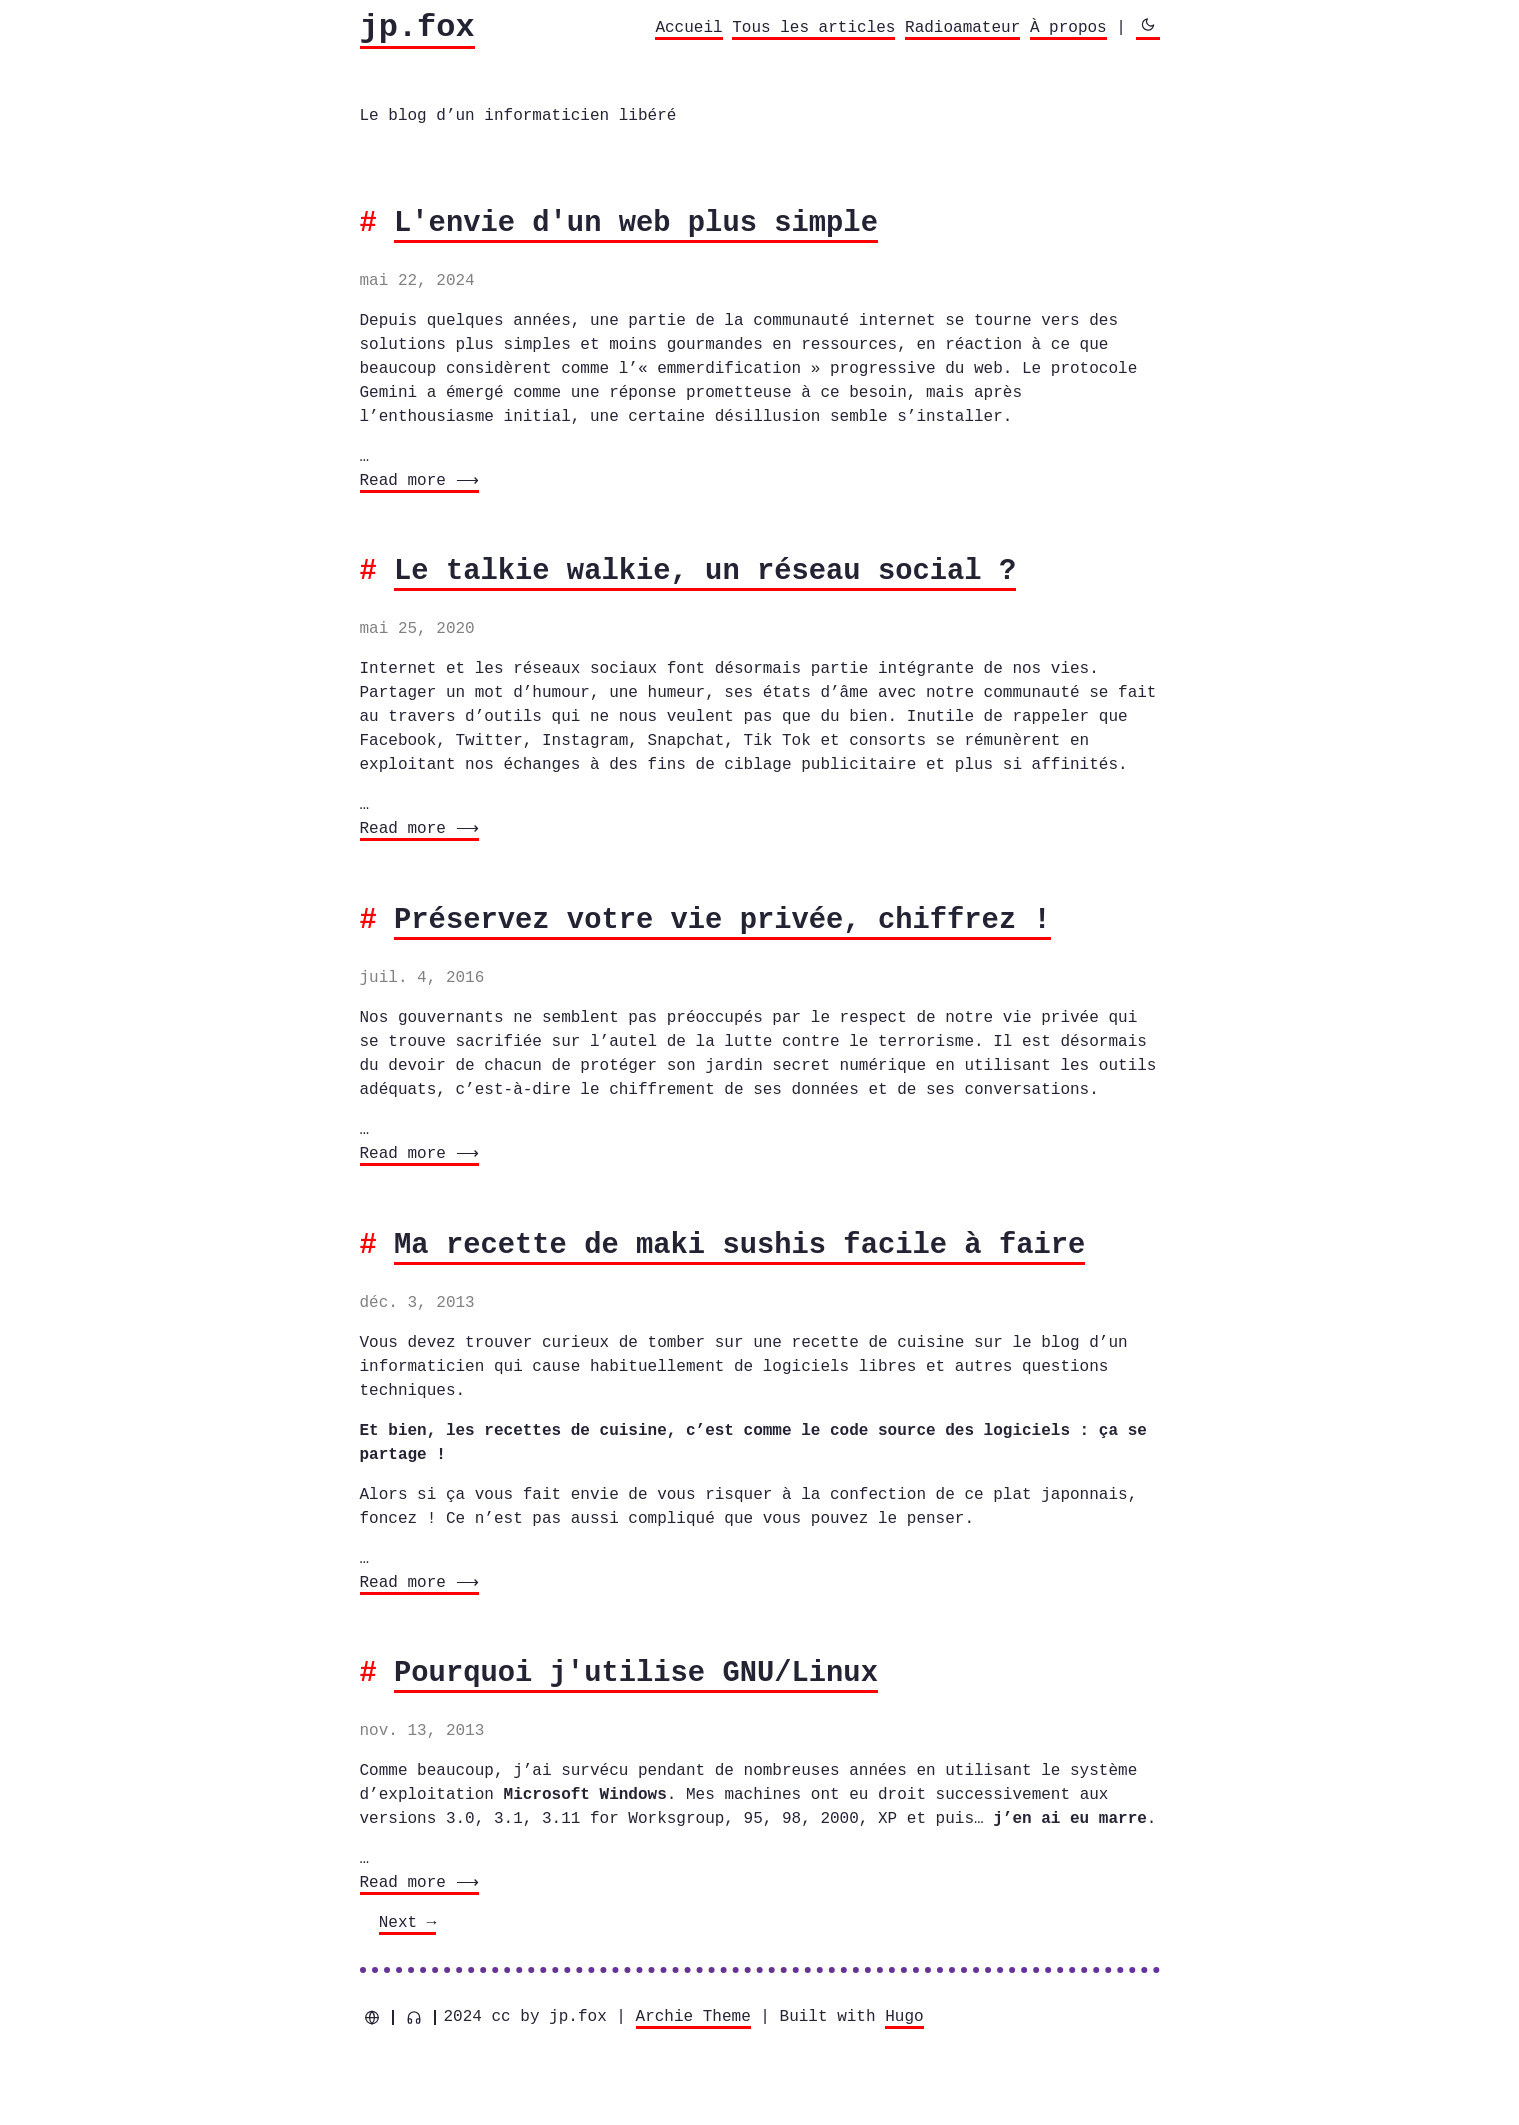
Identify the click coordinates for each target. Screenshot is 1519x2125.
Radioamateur (962, 28)
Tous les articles (813, 28)
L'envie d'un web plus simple (636, 223)
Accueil (688, 28)
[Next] (408, 1924)
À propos (1068, 28)
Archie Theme (693, 2017)
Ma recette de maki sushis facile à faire (739, 1245)
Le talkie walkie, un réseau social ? (705, 571)
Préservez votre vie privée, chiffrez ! (722, 920)
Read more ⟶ (417, 481)
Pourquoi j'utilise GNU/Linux (636, 1673)
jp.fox (417, 27)
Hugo (904, 2017)
